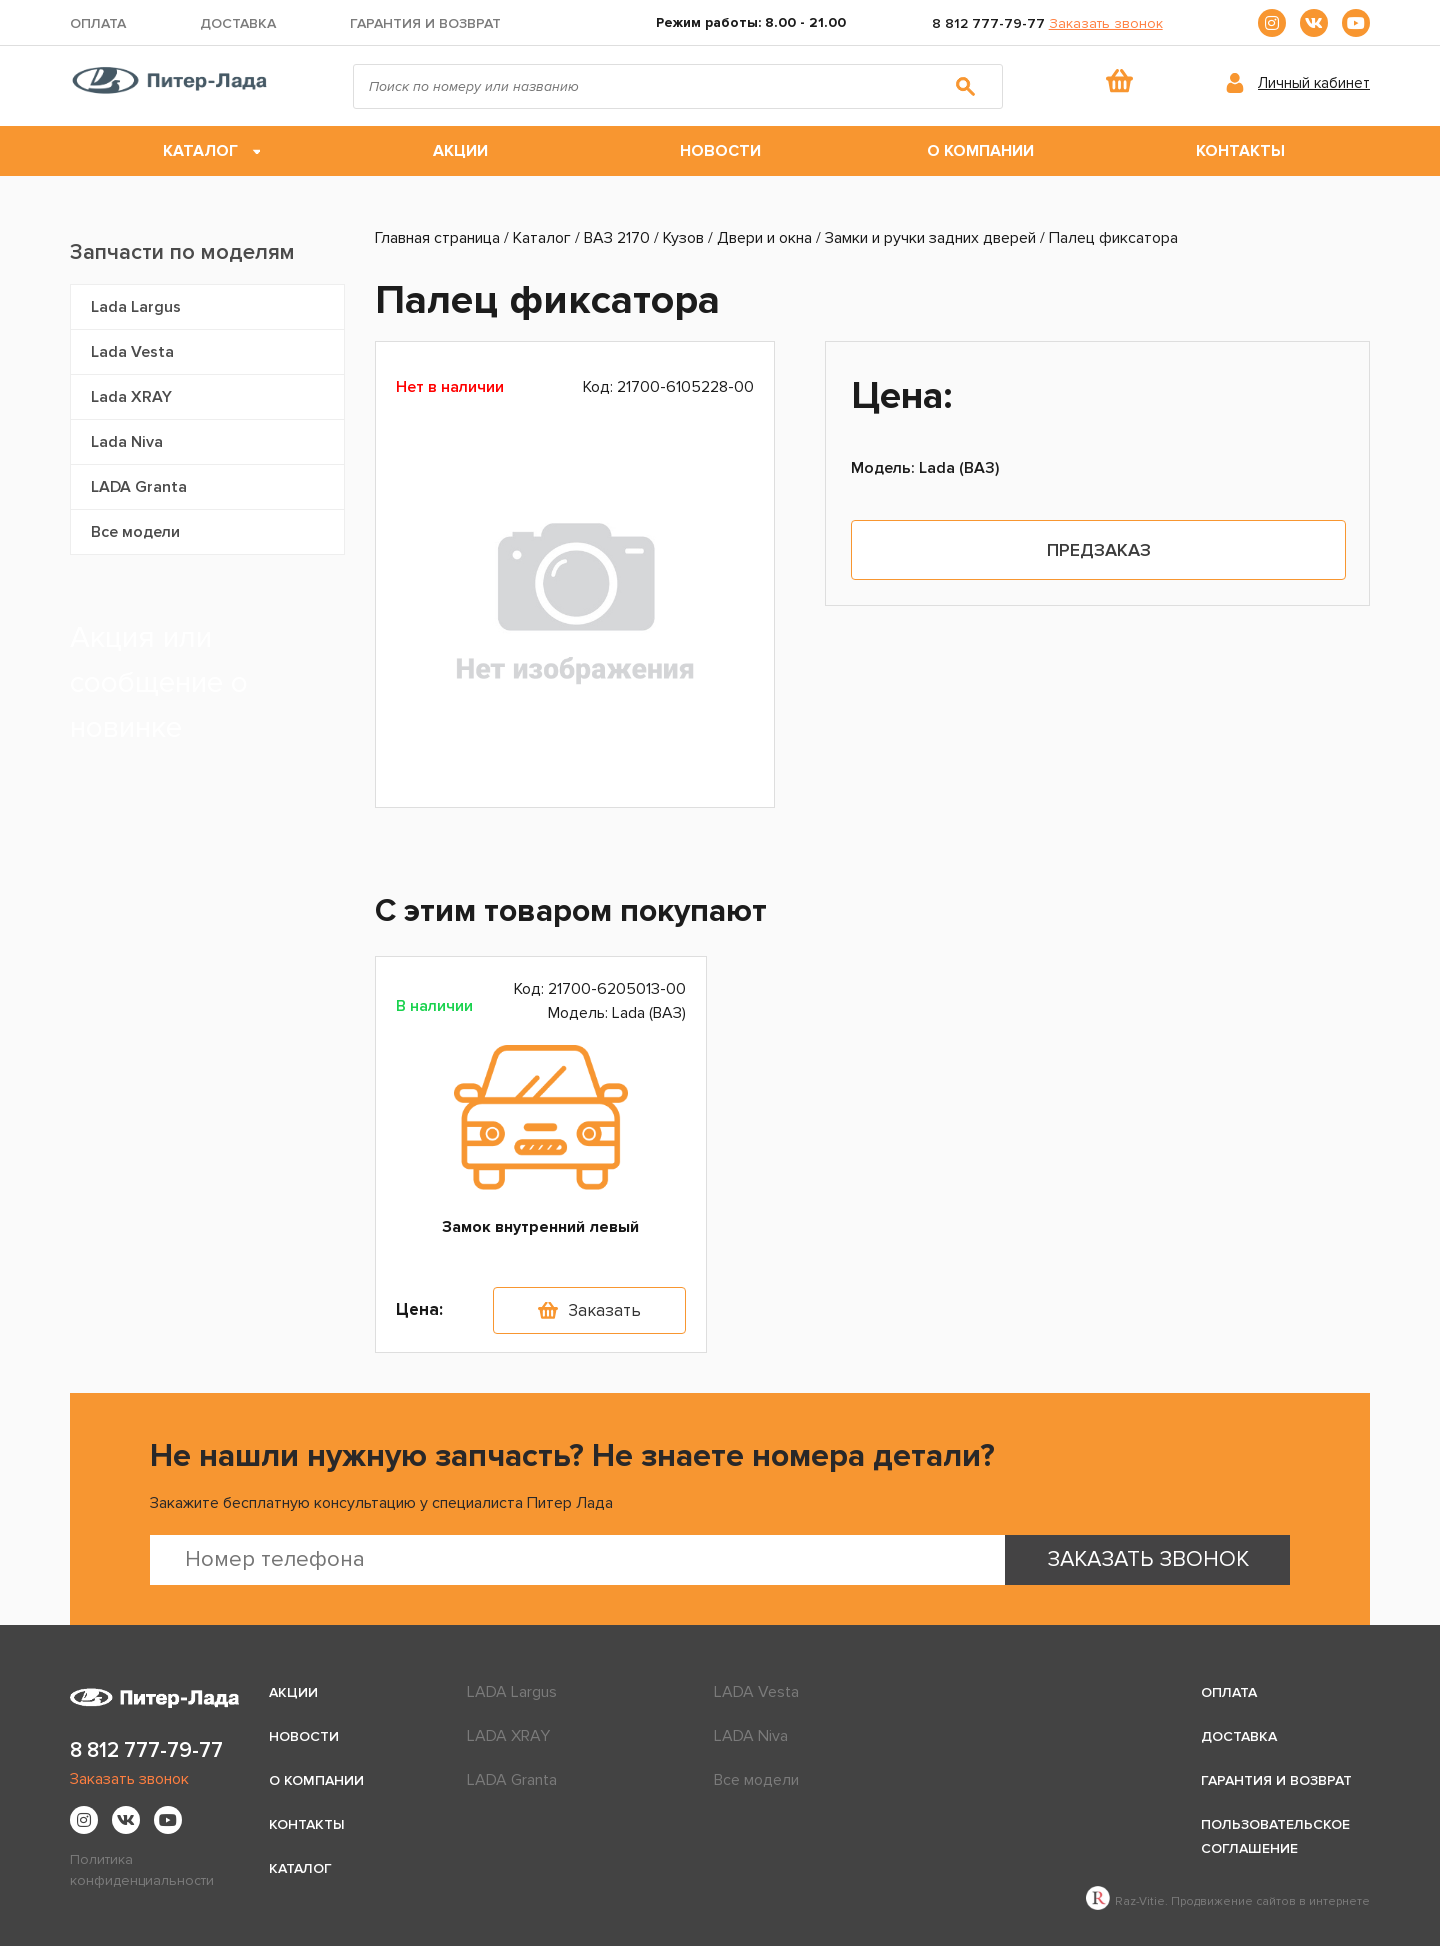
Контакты (1240, 151)
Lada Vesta (132, 352)
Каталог (200, 151)
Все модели (135, 532)
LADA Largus (512, 1692)
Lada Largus (136, 307)
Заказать (604, 1310)
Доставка (238, 23)
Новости (720, 151)
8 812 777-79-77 (988, 23)
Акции (460, 151)
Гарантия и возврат (425, 23)
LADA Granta (139, 487)
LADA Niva (751, 1736)
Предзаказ (1099, 550)
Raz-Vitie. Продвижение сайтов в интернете (1228, 1901)
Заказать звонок (1106, 23)
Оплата (98, 23)
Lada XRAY (131, 397)
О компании (980, 151)
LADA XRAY (508, 1736)
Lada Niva (127, 442)
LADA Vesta (756, 1692)
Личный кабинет (1314, 83)
